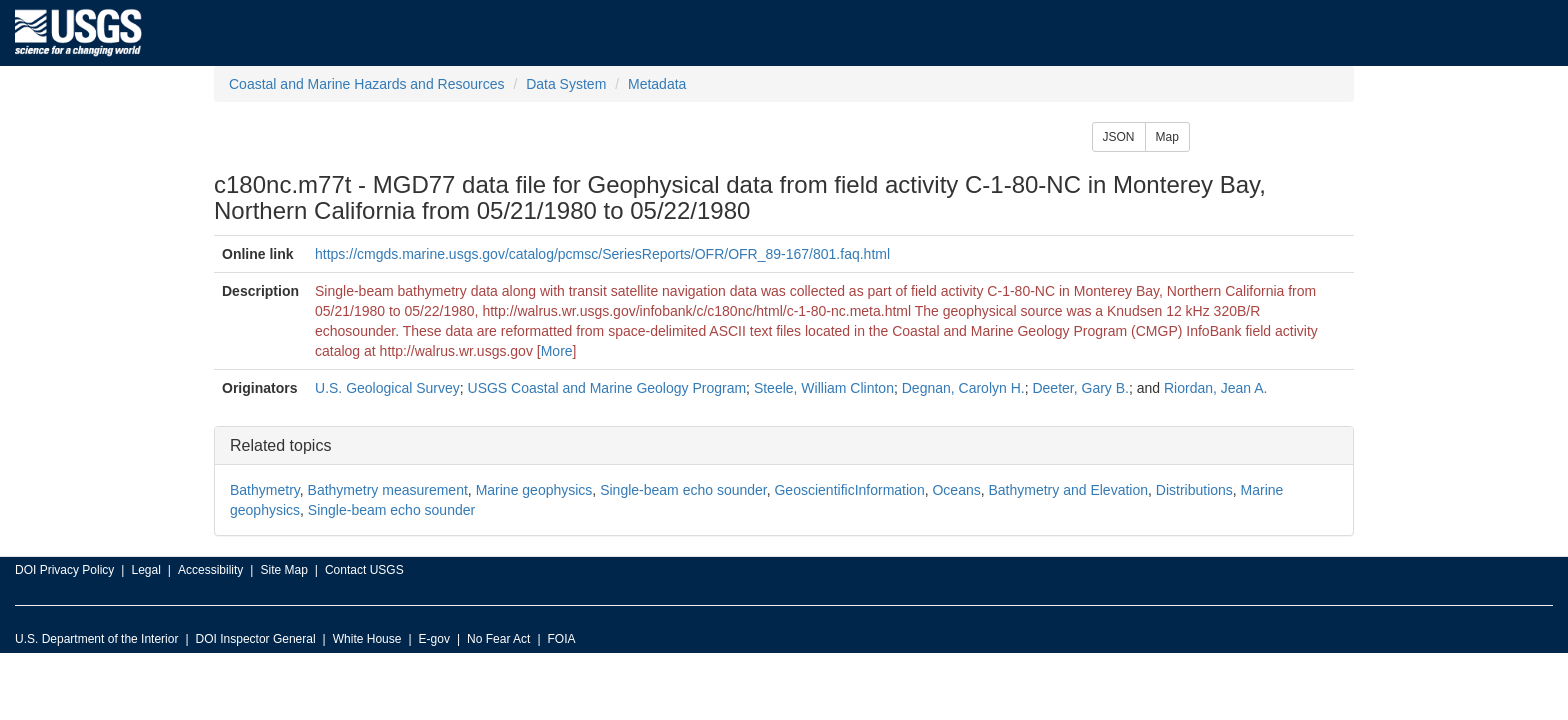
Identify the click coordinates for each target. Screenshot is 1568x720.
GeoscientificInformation (849, 490)
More (557, 351)
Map (1167, 137)
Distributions (1194, 490)
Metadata (657, 84)
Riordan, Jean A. (1216, 388)
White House (367, 639)
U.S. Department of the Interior (96, 639)
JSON (1119, 137)
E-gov (434, 639)
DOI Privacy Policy (64, 570)
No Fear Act (498, 639)
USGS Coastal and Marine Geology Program (607, 388)
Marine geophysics (534, 490)
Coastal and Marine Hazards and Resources (366, 84)
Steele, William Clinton (824, 388)
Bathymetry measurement (388, 490)
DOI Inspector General (256, 639)
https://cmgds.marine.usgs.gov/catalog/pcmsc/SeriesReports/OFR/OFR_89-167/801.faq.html (602, 254)
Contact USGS (364, 570)
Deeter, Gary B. (1080, 388)
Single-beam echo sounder (683, 490)
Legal (145, 570)
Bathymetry (265, 490)
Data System (566, 84)
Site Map (283, 570)
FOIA (562, 639)
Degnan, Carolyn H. (963, 388)
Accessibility (210, 570)
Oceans (956, 490)
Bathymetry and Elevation (1068, 490)
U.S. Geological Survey (387, 388)
